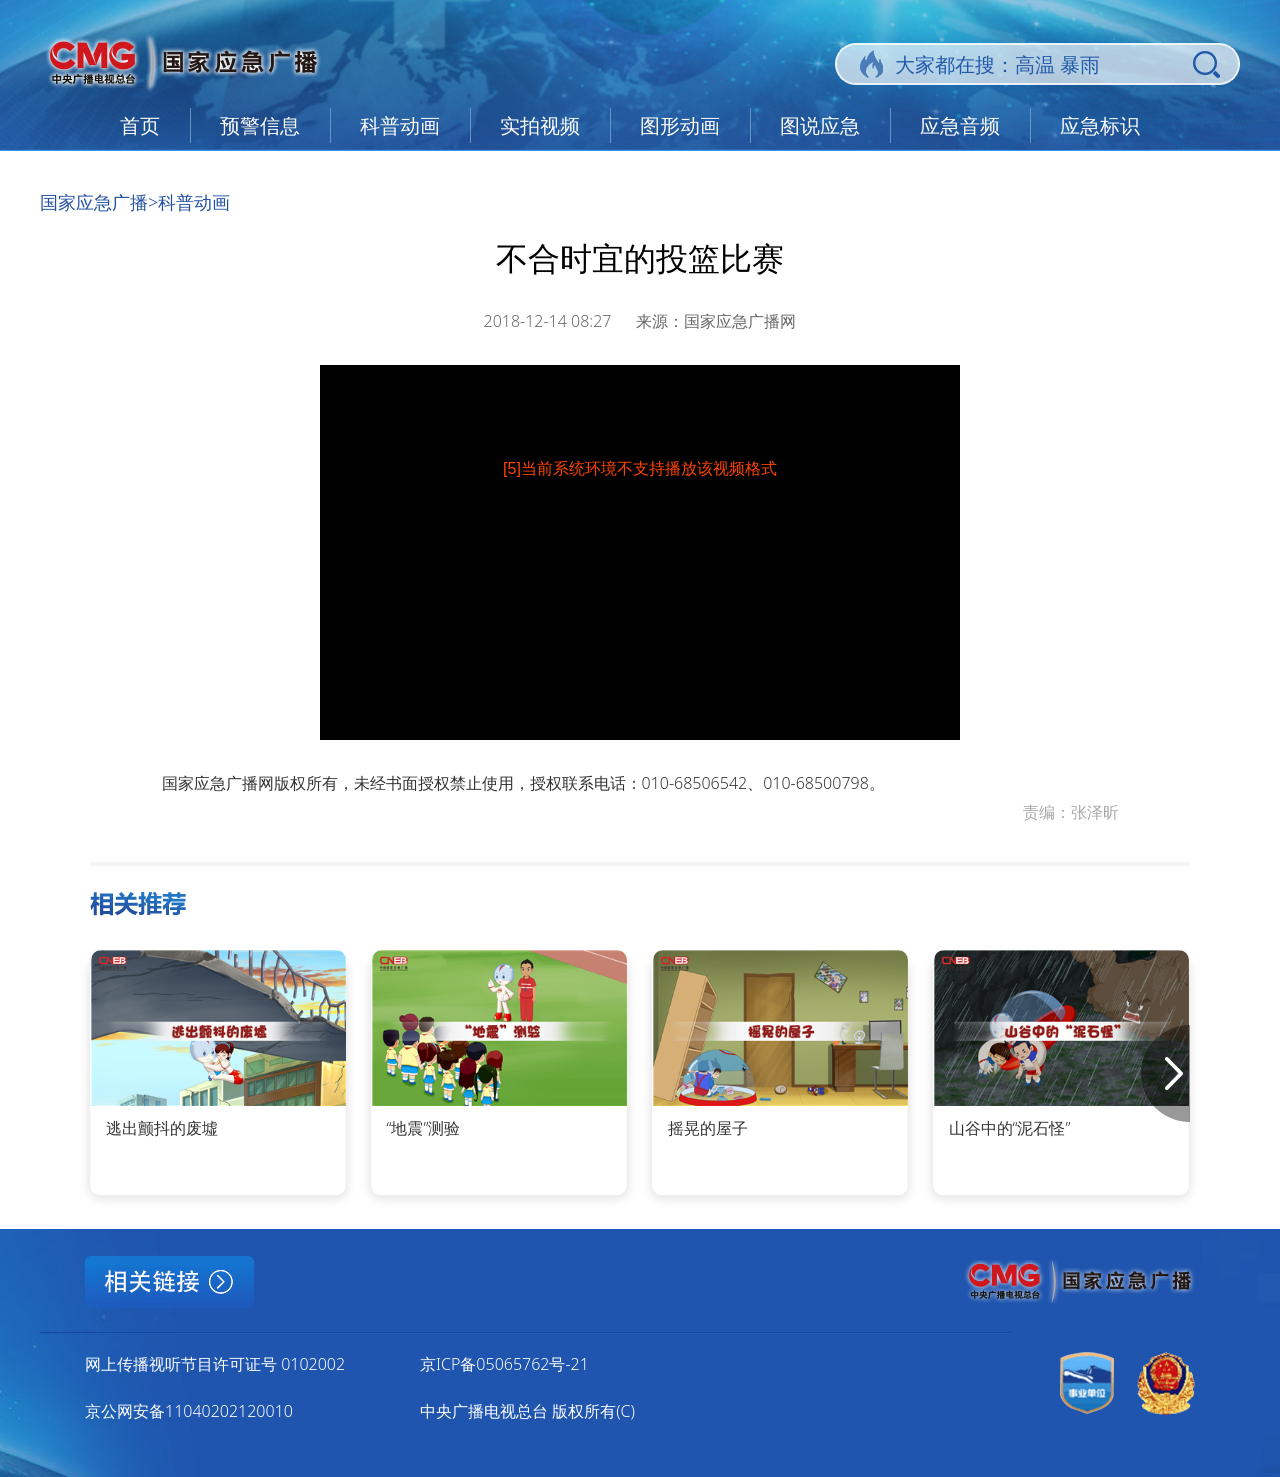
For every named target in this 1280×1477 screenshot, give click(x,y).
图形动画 (680, 125)
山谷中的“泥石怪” (1010, 1128)
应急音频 (960, 125)
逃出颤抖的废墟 (162, 1128)
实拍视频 (540, 125)
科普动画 (400, 125)
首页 (140, 125)
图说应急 (820, 125)
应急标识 (1100, 125)
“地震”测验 (424, 1128)
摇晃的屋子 (708, 1128)
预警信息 (260, 125)
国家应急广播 (94, 202)
